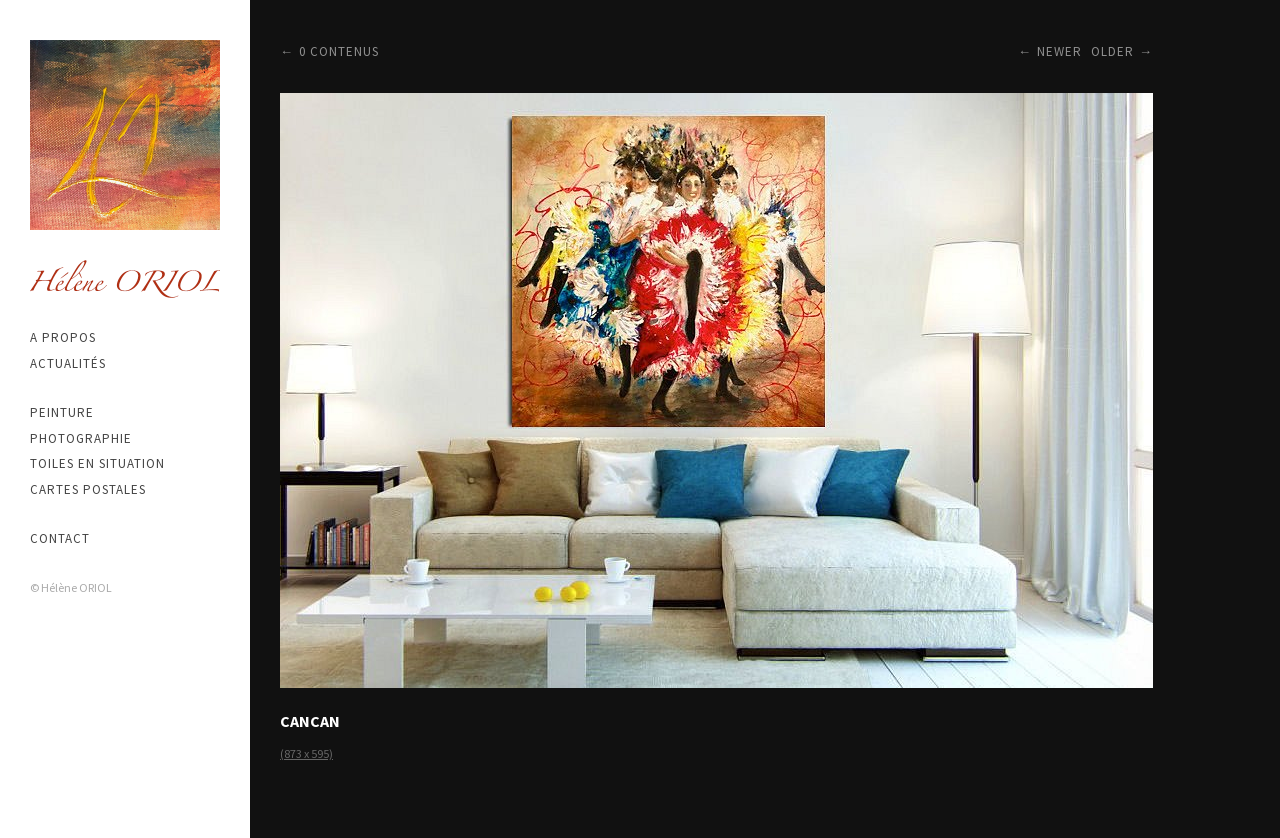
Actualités (68, 363)
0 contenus (339, 51)
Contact (60, 538)
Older (1112, 51)
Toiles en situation (97, 463)
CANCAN (310, 721)
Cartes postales (88, 489)
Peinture (62, 412)
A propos (63, 337)
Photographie (81, 438)
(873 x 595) (306, 753)
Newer (1059, 51)
